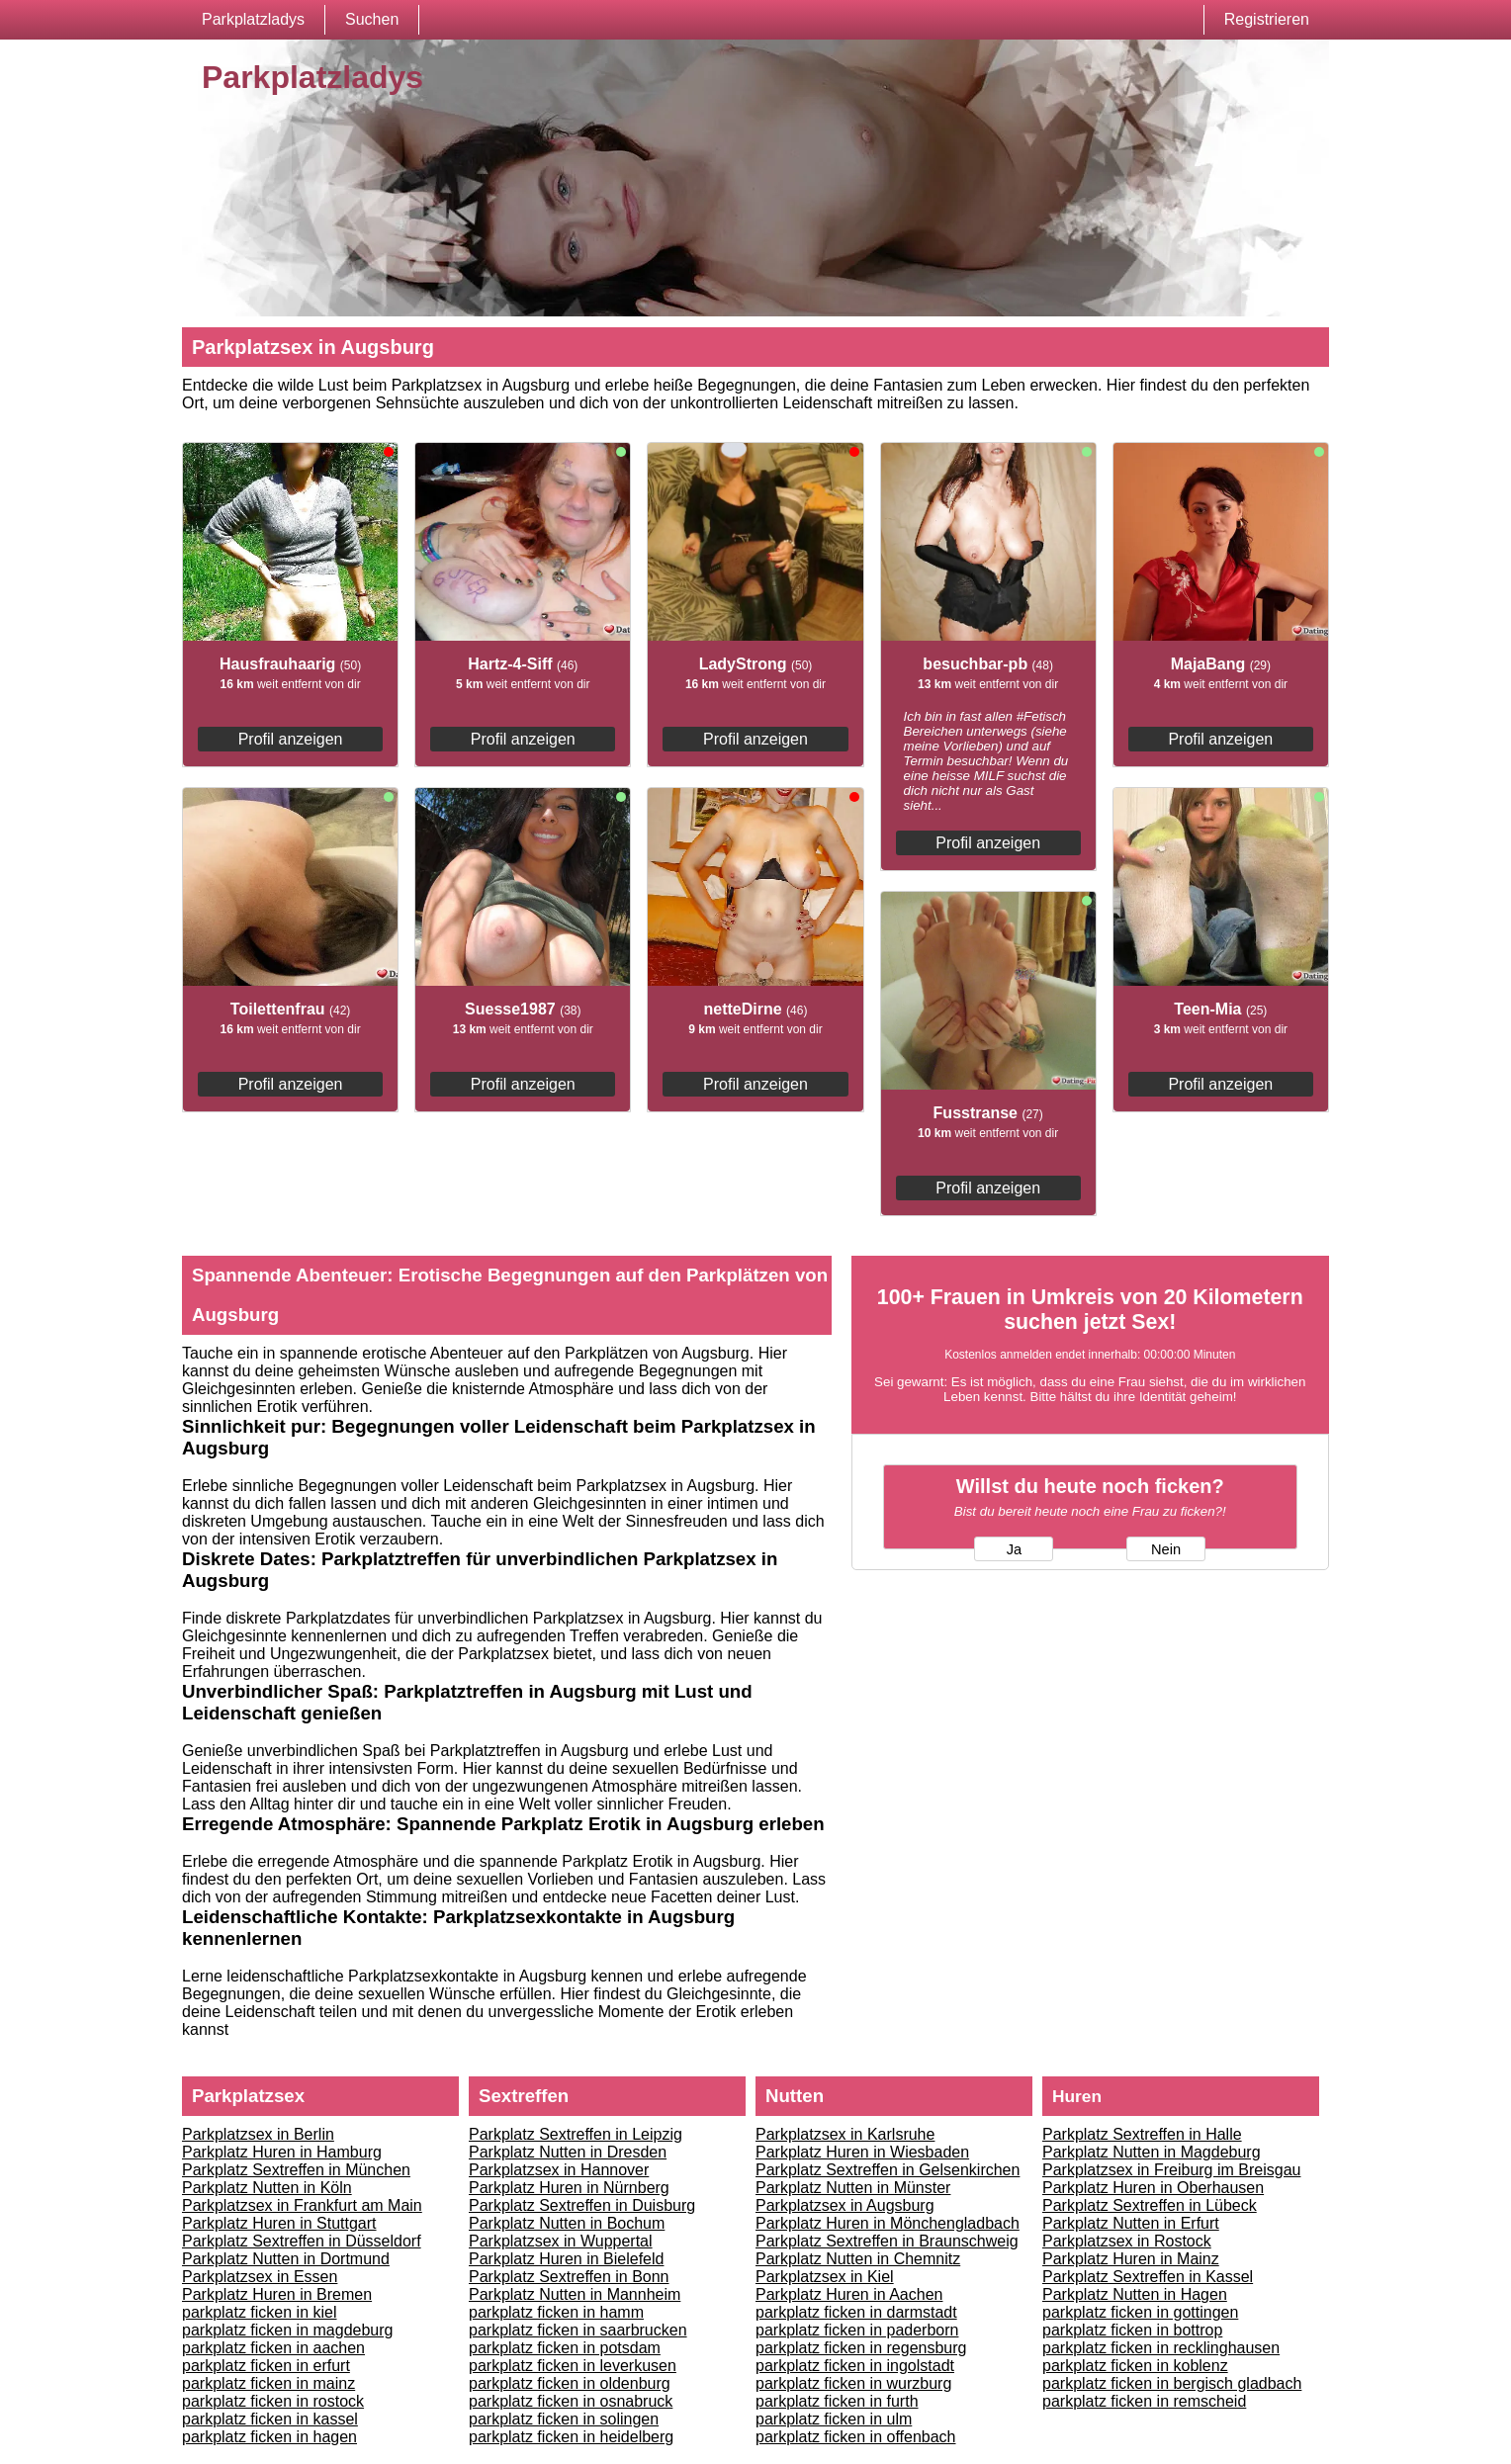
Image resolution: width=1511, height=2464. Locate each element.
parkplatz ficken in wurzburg (853, 2383)
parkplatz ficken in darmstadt (856, 2312)
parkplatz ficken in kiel (259, 2312)
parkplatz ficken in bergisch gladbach (1171, 2383)
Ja (1014, 1549)
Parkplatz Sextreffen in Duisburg (582, 2205)
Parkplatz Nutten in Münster (853, 2187)
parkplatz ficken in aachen (273, 2347)
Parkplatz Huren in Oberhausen (1153, 2187)
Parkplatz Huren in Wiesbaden (862, 2152)
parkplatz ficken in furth (837, 2401)
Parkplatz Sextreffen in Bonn (569, 2276)
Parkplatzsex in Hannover (559, 2169)
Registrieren (1266, 19)
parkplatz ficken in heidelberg (571, 2436)
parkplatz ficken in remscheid (1144, 2401)
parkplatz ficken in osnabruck (570, 2401)
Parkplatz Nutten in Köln (267, 2187)
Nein (1166, 1549)
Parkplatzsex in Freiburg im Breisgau (1171, 2169)
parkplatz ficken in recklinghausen (1161, 2347)
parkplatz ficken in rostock (273, 2401)
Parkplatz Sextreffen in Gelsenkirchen (888, 2169)
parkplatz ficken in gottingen (1140, 2312)
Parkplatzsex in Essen (259, 2276)
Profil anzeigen (290, 739)
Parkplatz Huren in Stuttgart (279, 2223)
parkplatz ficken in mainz (268, 2383)
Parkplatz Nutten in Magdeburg (1151, 2152)
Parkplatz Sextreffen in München (296, 2169)
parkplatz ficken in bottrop (1132, 2330)
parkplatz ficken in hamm (556, 2312)
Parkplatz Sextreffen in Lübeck (1149, 2205)
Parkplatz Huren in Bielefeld (566, 2258)
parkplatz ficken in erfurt (266, 2365)
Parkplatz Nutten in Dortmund (286, 2258)
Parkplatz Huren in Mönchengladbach (888, 2223)
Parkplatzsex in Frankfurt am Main (302, 2205)
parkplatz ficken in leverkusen (572, 2365)
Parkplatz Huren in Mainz (1130, 2258)
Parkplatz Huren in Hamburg (282, 2152)
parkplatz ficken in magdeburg (287, 2330)
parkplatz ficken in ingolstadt (855, 2365)
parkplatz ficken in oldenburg (569, 2383)
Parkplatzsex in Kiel (825, 2276)
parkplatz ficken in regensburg (861, 2347)
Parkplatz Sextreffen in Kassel (1147, 2276)
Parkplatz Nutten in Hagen (1134, 2294)
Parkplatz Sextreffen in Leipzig (575, 2134)
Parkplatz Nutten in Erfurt (1130, 2223)
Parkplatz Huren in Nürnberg (569, 2187)
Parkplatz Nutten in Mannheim (574, 2294)
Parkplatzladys (253, 19)
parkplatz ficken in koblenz (1135, 2365)
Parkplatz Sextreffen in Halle (1142, 2134)
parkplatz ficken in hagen (269, 2436)
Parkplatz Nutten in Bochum (567, 2223)
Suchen (372, 19)
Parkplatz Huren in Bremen (277, 2294)
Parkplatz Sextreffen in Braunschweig (887, 2241)
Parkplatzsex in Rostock (1126, 2241)
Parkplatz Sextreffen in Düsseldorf (301, 2241)
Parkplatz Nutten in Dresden (568, 2152)
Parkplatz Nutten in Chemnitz (858, 2258)
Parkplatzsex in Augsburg (845, 2205)
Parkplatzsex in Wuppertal (561, 2241)
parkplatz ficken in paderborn (857, 2330)
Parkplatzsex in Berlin (258, 2134)
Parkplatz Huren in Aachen (849, 2294)
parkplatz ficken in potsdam (565, 2347)
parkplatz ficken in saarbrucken (578, 2330)
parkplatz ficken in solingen (564, 2419)
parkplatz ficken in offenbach (856, 2436)
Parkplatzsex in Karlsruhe (845, 2134)
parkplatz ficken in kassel (270, 2419)
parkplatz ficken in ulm (834, 2419)
